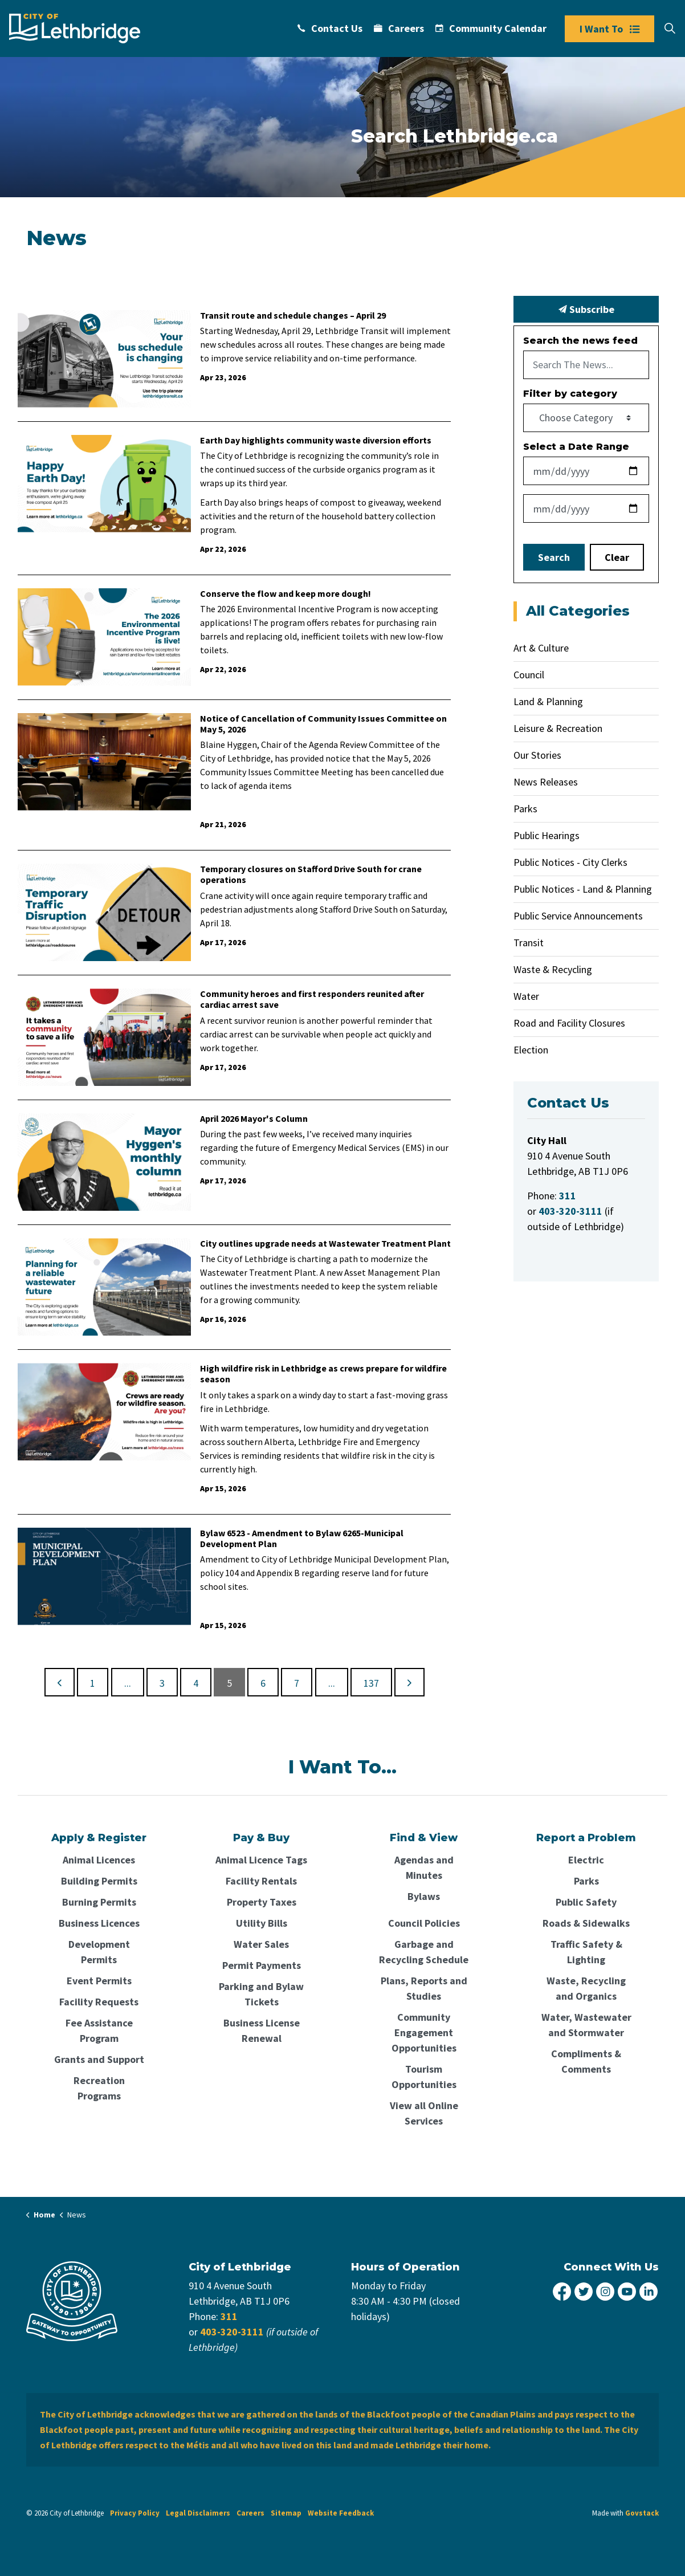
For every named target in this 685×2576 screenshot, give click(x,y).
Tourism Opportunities (424, 2076)
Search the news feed (580, 340)
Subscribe (586, 309)
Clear (617, 557)
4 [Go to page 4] (195, 1683)
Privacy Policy (135, 2513)
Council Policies (424, 1923)
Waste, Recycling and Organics (586, 1988)
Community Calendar (491, 28)
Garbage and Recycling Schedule (423, 1952)
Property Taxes (261, 1901)
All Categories (578, 611)
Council (528, 674)
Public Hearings (546, 835)
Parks (525, 808)
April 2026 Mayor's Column (254, 1118)
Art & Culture (541, 647)
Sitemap (286, 2513)
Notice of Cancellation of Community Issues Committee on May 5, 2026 (323, 724)
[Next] (409, 1682)
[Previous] (59, 1682)
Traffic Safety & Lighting (586, 1952)
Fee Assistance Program (99, 2030)
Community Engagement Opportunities (424, 2032)
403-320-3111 (232, 2331)
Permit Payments (261, 1965)
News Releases (545, 781)
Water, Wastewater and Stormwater (586, 2025)
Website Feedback (341, 2513)
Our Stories (537, 755)
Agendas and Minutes (424, 1867)
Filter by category (570, 393)
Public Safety (586, 1901)
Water (526, 996)
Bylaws (423, 1896)
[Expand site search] (669, 28)
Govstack (642, 2513)
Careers (399, 28)
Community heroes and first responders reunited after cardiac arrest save (312, 999)
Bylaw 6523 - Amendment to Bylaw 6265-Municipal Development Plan (301, 1538)
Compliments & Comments (586, 2061)
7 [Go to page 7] (296, 1683)
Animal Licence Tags (261, 1859)
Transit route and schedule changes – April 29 (293, 315)
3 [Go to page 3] (162, 1683)
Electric (586, 1859)
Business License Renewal (261, 2030)
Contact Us (329, 28)
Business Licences (99, 1923)
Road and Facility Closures (569, 1022)
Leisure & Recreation (557, 728)
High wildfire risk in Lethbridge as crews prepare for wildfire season (323, 1374)
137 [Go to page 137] (371, 1683)
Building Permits (99, 1880)
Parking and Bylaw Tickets (261, 1994)
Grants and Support (99, 2059)
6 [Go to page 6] (263, 1683)
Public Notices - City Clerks (570, 862)
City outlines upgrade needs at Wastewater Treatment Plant (325, 1243)
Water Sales (261, 1944)
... (127, 1683)
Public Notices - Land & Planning (582, 889)
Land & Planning (548, 701)
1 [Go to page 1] (92, 1683)
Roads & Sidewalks (586, 1923)
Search (554, 557)
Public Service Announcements (578, 915)
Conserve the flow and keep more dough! (285, 593)
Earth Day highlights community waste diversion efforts (315, 440)
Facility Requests (98, 2001)
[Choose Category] (586, 418)
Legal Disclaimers (198, 2513)
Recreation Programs (99, 2088)
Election (530, 1049)
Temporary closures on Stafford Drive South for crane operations (311, 874)
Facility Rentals (261, 1880)
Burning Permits (99, 1901)
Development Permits (99, 1952)
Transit (528, 942)
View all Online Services (424, 2113)
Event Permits (99, 1980)
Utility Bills (261, 1923)
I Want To (609, 29)
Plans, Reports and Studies (424, 1988)
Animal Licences (99, 1859)
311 (229, 2316)
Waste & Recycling (552, 969)
